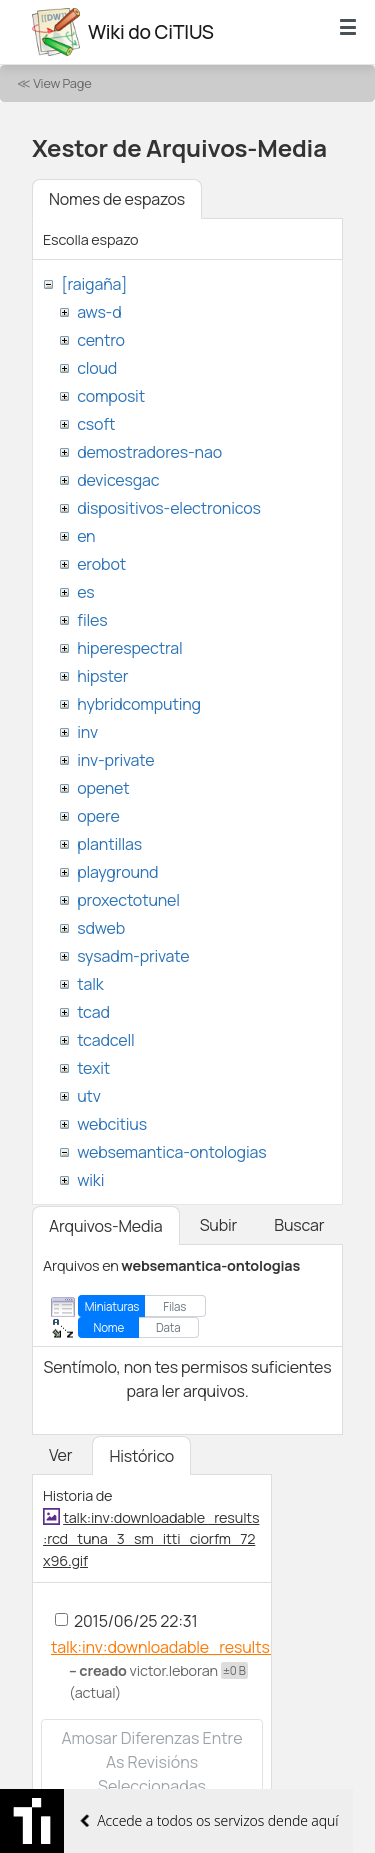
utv (89, 1096)
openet (103, 788)
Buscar (299, 1225)
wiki (90, 1180)
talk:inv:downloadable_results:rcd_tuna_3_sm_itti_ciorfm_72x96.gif (151, 1539)
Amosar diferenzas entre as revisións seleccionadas (151, 1762)
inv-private (115, 760)
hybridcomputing (139, 704)
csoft (96, 424)
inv (87, 732)
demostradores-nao (149, 452)
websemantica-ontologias (171, 1152)
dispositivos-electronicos (168, 508)
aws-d (99, 312)
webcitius (112, 1124)
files (92, 620)
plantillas (109, 844)
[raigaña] (94, 284)
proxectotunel (128, 900)
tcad (93, 1012)
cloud (97, 368)
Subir (219, 1225)
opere (98, 816)
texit (93, 1068)
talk (90, 984)
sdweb (101, 928)
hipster (102, 676)
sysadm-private (133, 956)
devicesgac (118, 480)
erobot (101, 564)
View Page (62, 83)
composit (111, 396)
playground (117, 872)
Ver (60, 1455)
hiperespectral (129, 648)
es (85, 592)
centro (101, 340)
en (86, 536)
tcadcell (105, 1040)
